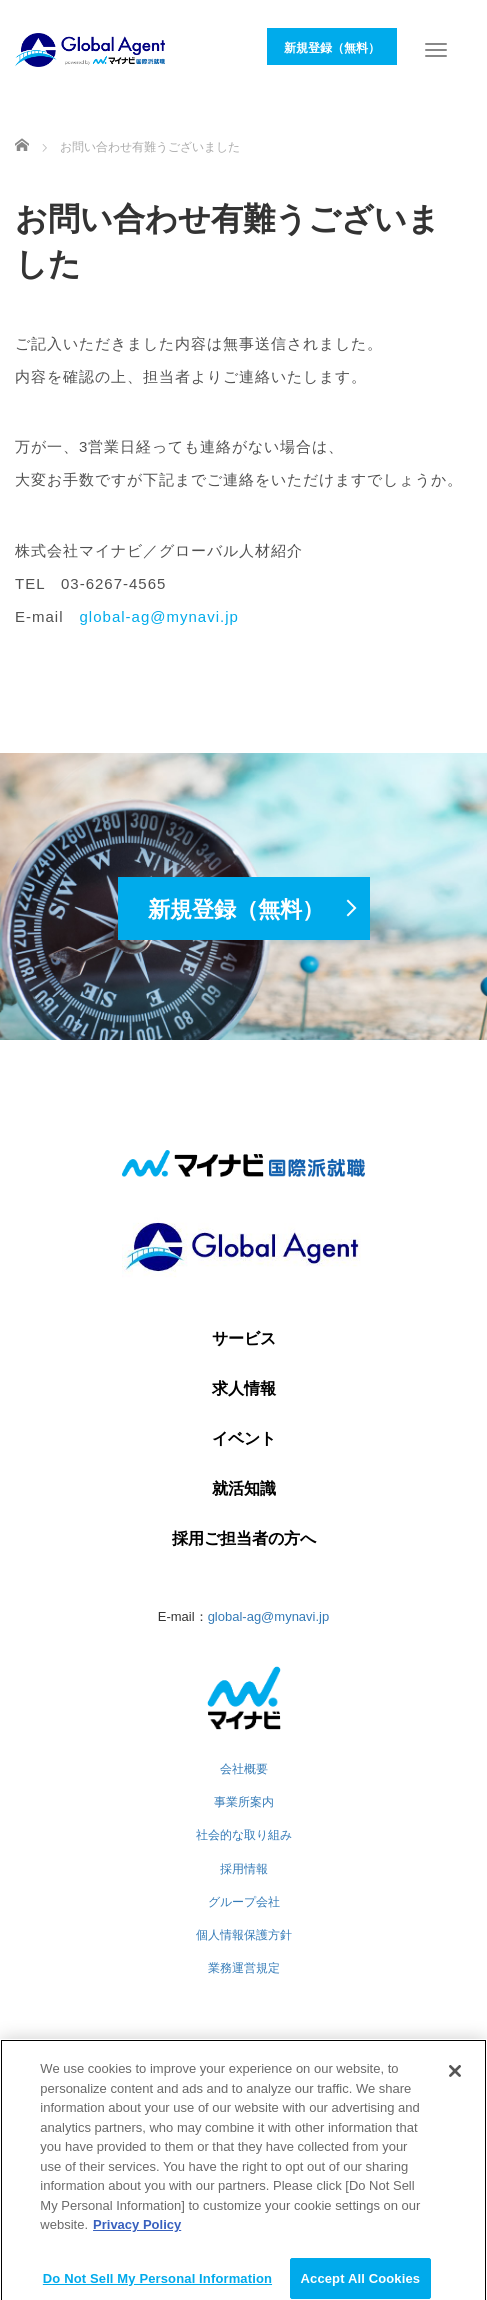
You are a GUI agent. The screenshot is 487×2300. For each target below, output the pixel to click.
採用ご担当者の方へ (244, 1539)
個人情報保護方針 (244, 1935)
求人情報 (244, 1389)
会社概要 (244, 1769)
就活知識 (244, 1489)
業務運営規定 (244, 1968)
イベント (244, 1439)
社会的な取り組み (244, 1835)
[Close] (455, 2079)
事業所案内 (244, 1802)
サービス (244, 1339)
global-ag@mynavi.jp (159, 616)
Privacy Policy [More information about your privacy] (137, 2232)
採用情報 (244, 1869)
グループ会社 (244, 1902)
